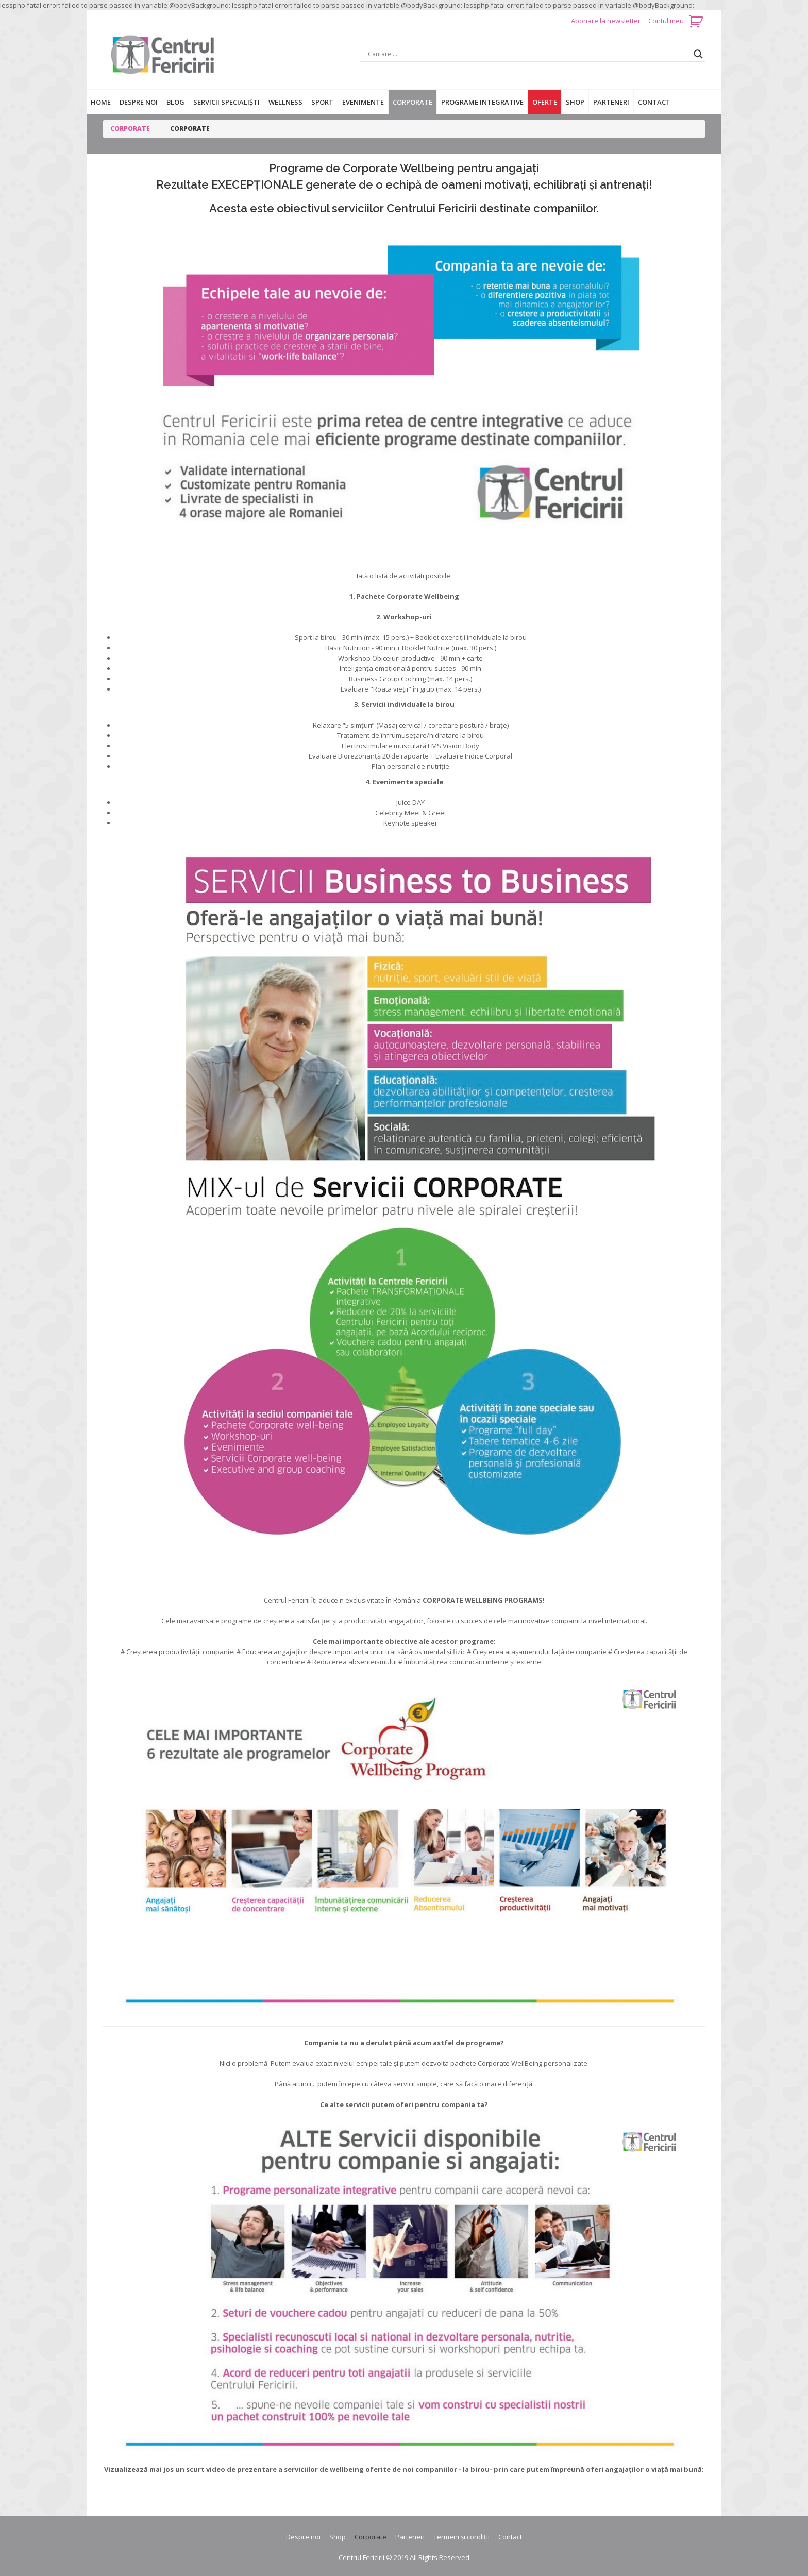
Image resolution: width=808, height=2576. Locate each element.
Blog (175, 102)
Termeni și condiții (461, 2536)
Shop (575, 102)
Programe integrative (482, 102)
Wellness (285, 102)
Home (101, 102)
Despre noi (139, 102)
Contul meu (666, 20)
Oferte (544, 102)
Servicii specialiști (226, 102)
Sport (322, 102)
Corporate (412, 102)
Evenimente (363, 102)
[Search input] (528, 54)
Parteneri (611, 102)
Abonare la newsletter (606, 20)
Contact (654, 102)
